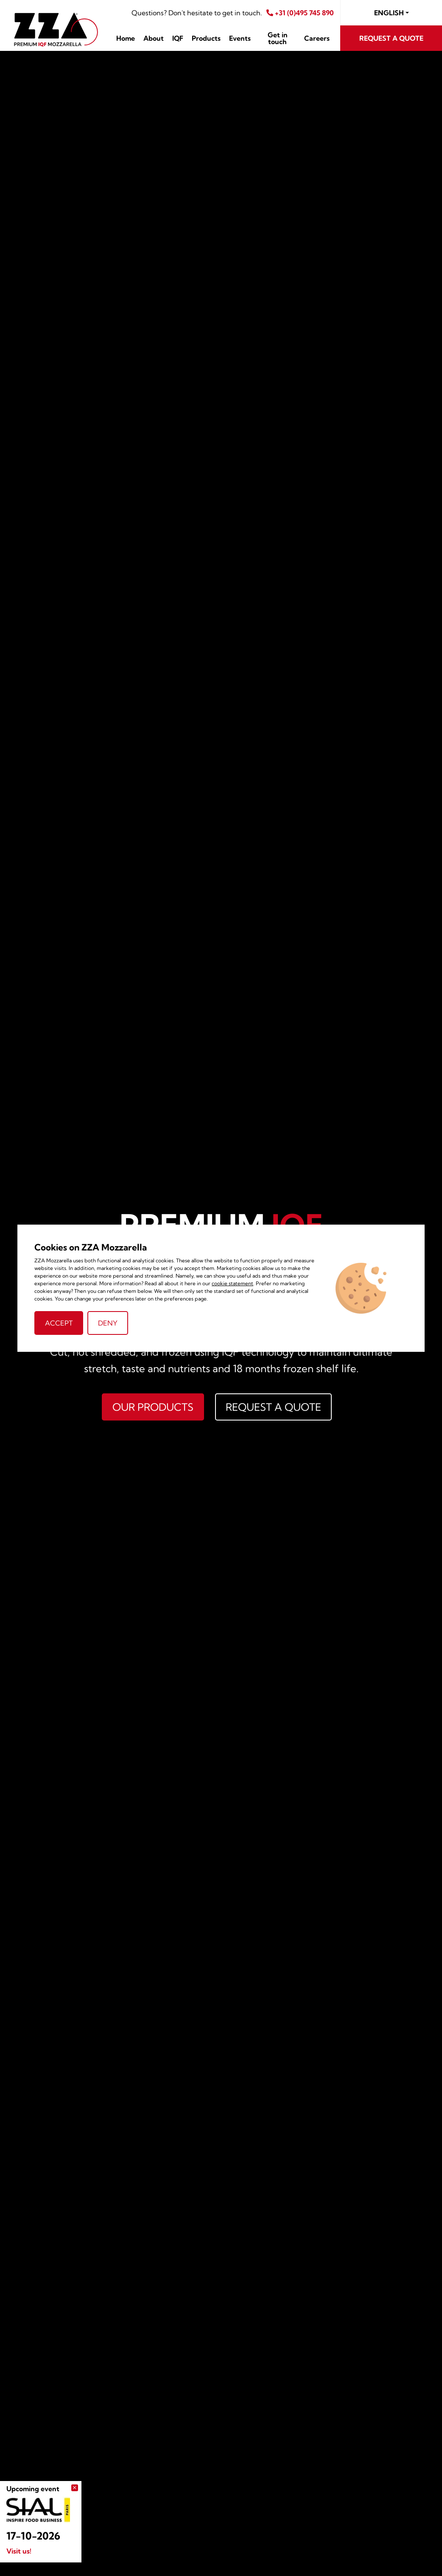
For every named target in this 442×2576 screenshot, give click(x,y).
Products (206, 38)
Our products (152, 1407)
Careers (317, 38)
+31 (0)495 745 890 (300, 12)
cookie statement (232, 1283)
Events (240, 38)
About (153, 38)
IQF (177, 38)
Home (125, 38)
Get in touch (278, 38)
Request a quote (391, 38)
